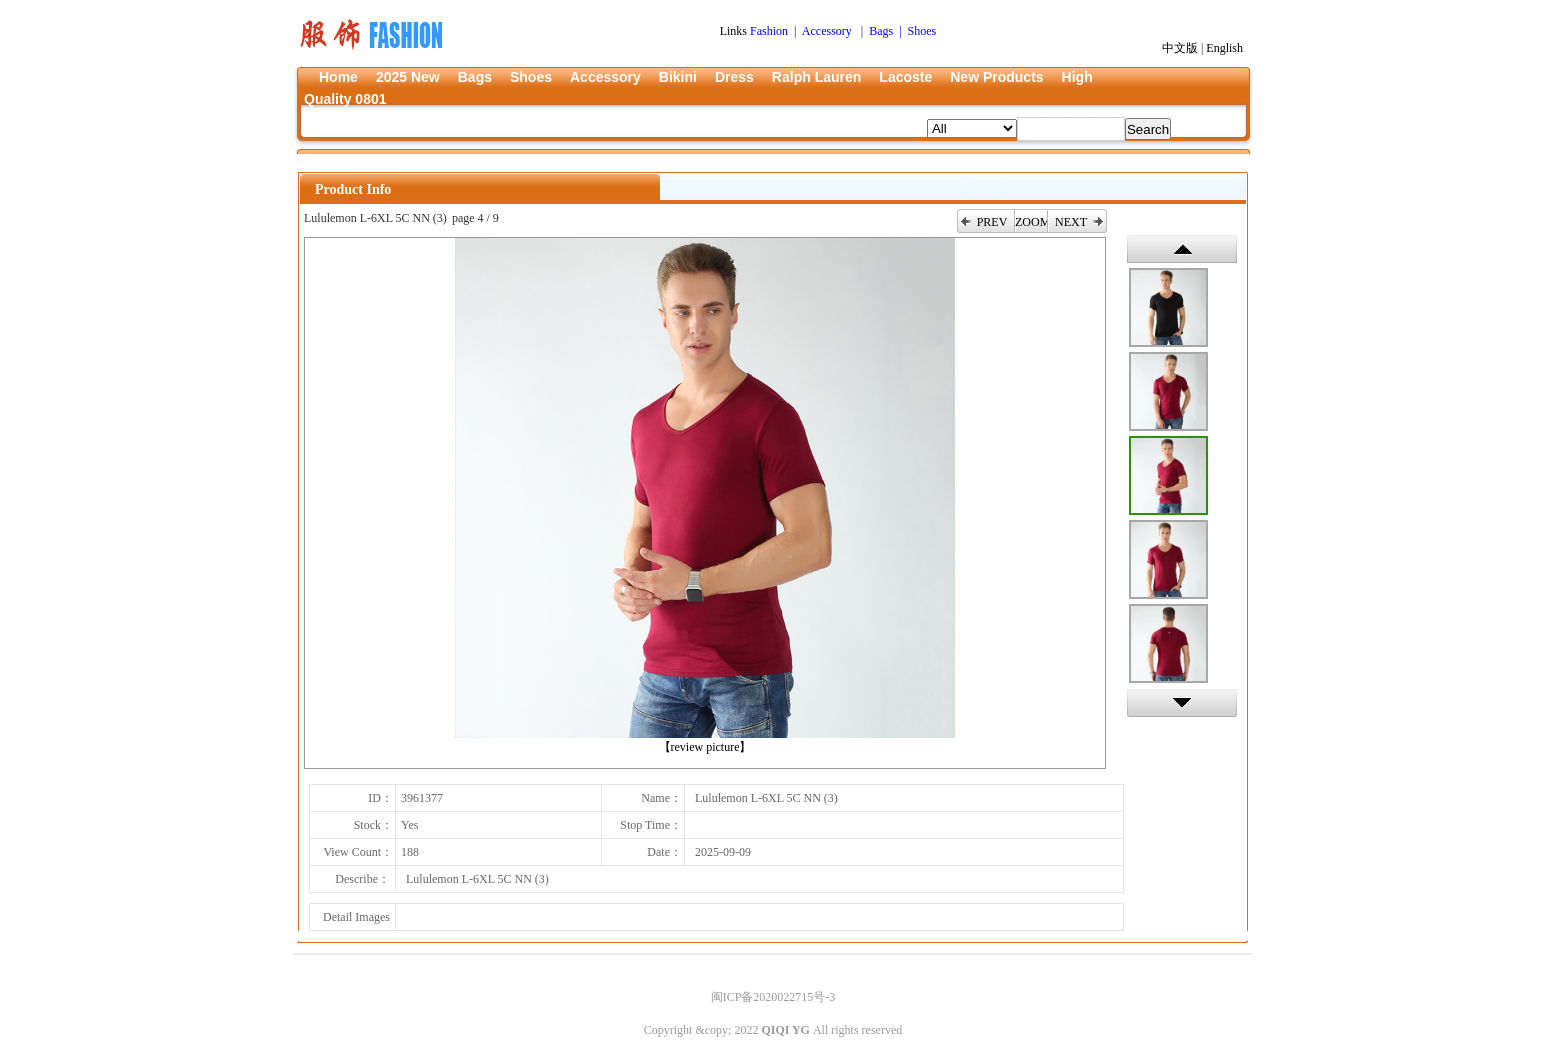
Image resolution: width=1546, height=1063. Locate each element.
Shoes (531, 77)
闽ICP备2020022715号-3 (773, 997)
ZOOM (1031, 222)
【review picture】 (705, 747)
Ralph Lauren (816, 77)
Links (735, 31)
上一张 (1182, 249)
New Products (996, 77)
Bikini (678, 77)
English (1224, 48)
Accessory (605, 77)
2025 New (408, 77)
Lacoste (905, 77)
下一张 (1182, 703)
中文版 (1180, 48)
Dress (734, 77)
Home (338, 77)
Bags (475, 77)
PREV (992, 222)
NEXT (1071, 222)
